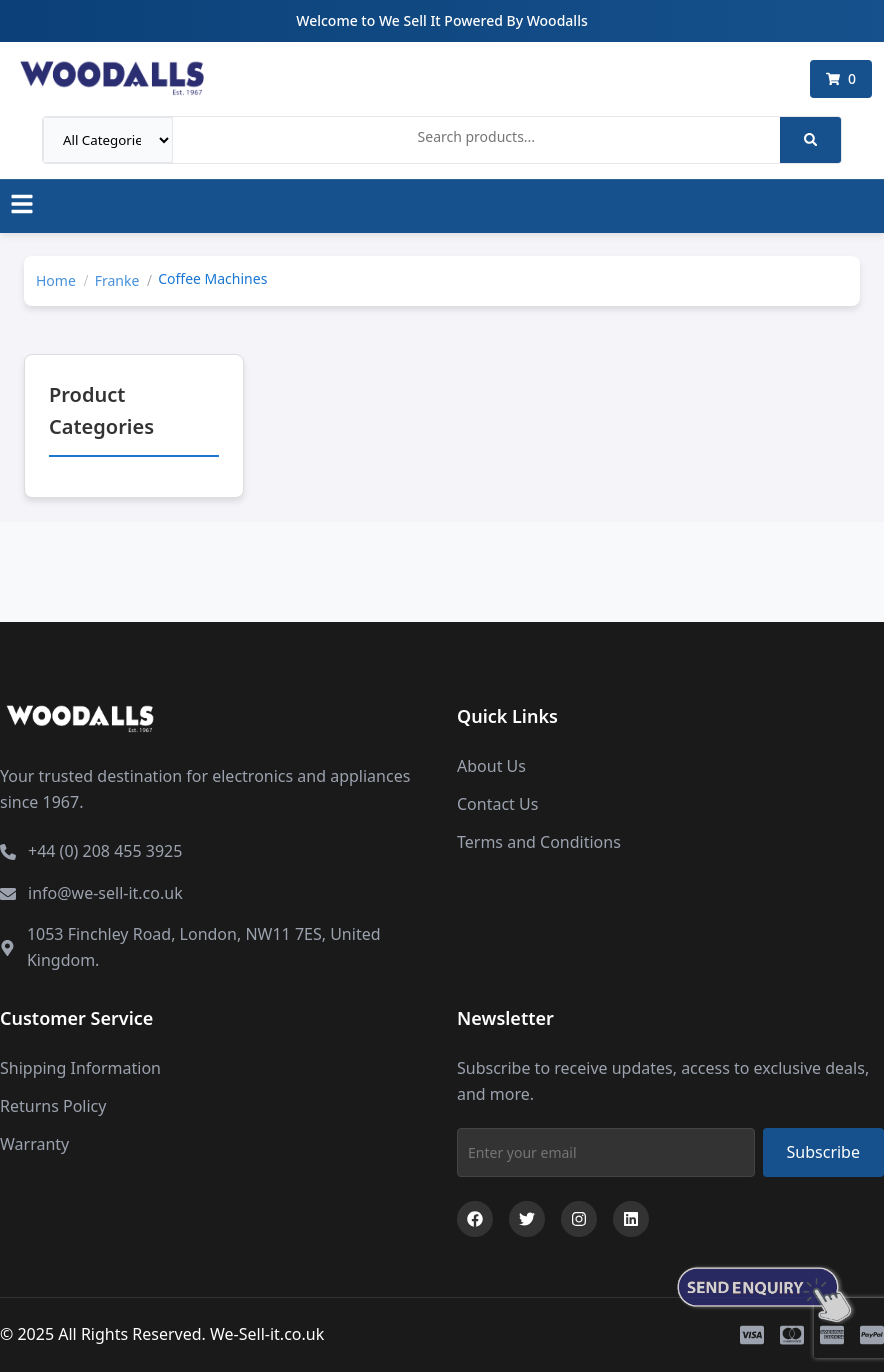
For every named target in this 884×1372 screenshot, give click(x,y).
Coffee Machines (212, 278)
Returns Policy (53, 1106)
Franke (117, 280)
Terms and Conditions (539, 842)
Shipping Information (80, 1068)
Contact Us (497, 804)
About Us (491, 766)
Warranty (34, 1144)
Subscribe (823, 1152)
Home (56, 280)
